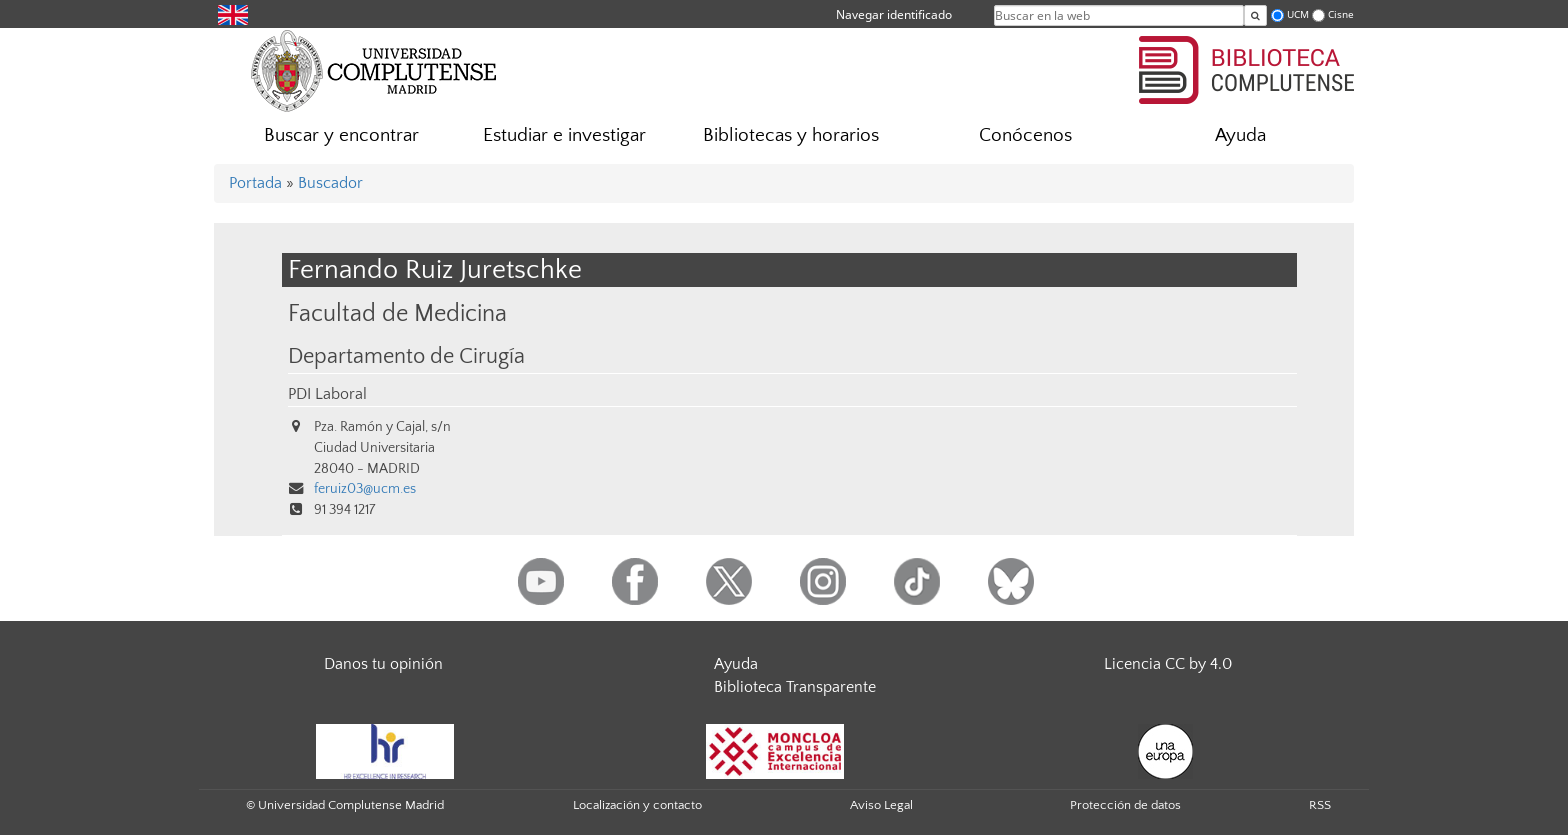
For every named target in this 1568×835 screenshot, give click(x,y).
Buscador (330, 183)
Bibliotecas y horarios (791, 135)
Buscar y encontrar (341, 135)
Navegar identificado (894, 14)
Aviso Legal (881, 805)
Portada (255, 183)
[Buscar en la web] (1255, 15)
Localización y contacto (637, 805)
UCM (1298, 14)
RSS (1320, 805)
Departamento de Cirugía (406, 357)
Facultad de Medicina (397, 313)
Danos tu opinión (383, 664)
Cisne (1341, 14)
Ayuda (1240, 135)
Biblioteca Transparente (795, 687)
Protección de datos (1125, 805)
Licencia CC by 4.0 (1168, 664)
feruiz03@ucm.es (365, 489)
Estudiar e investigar (564, 135)
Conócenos (1025, 135)
